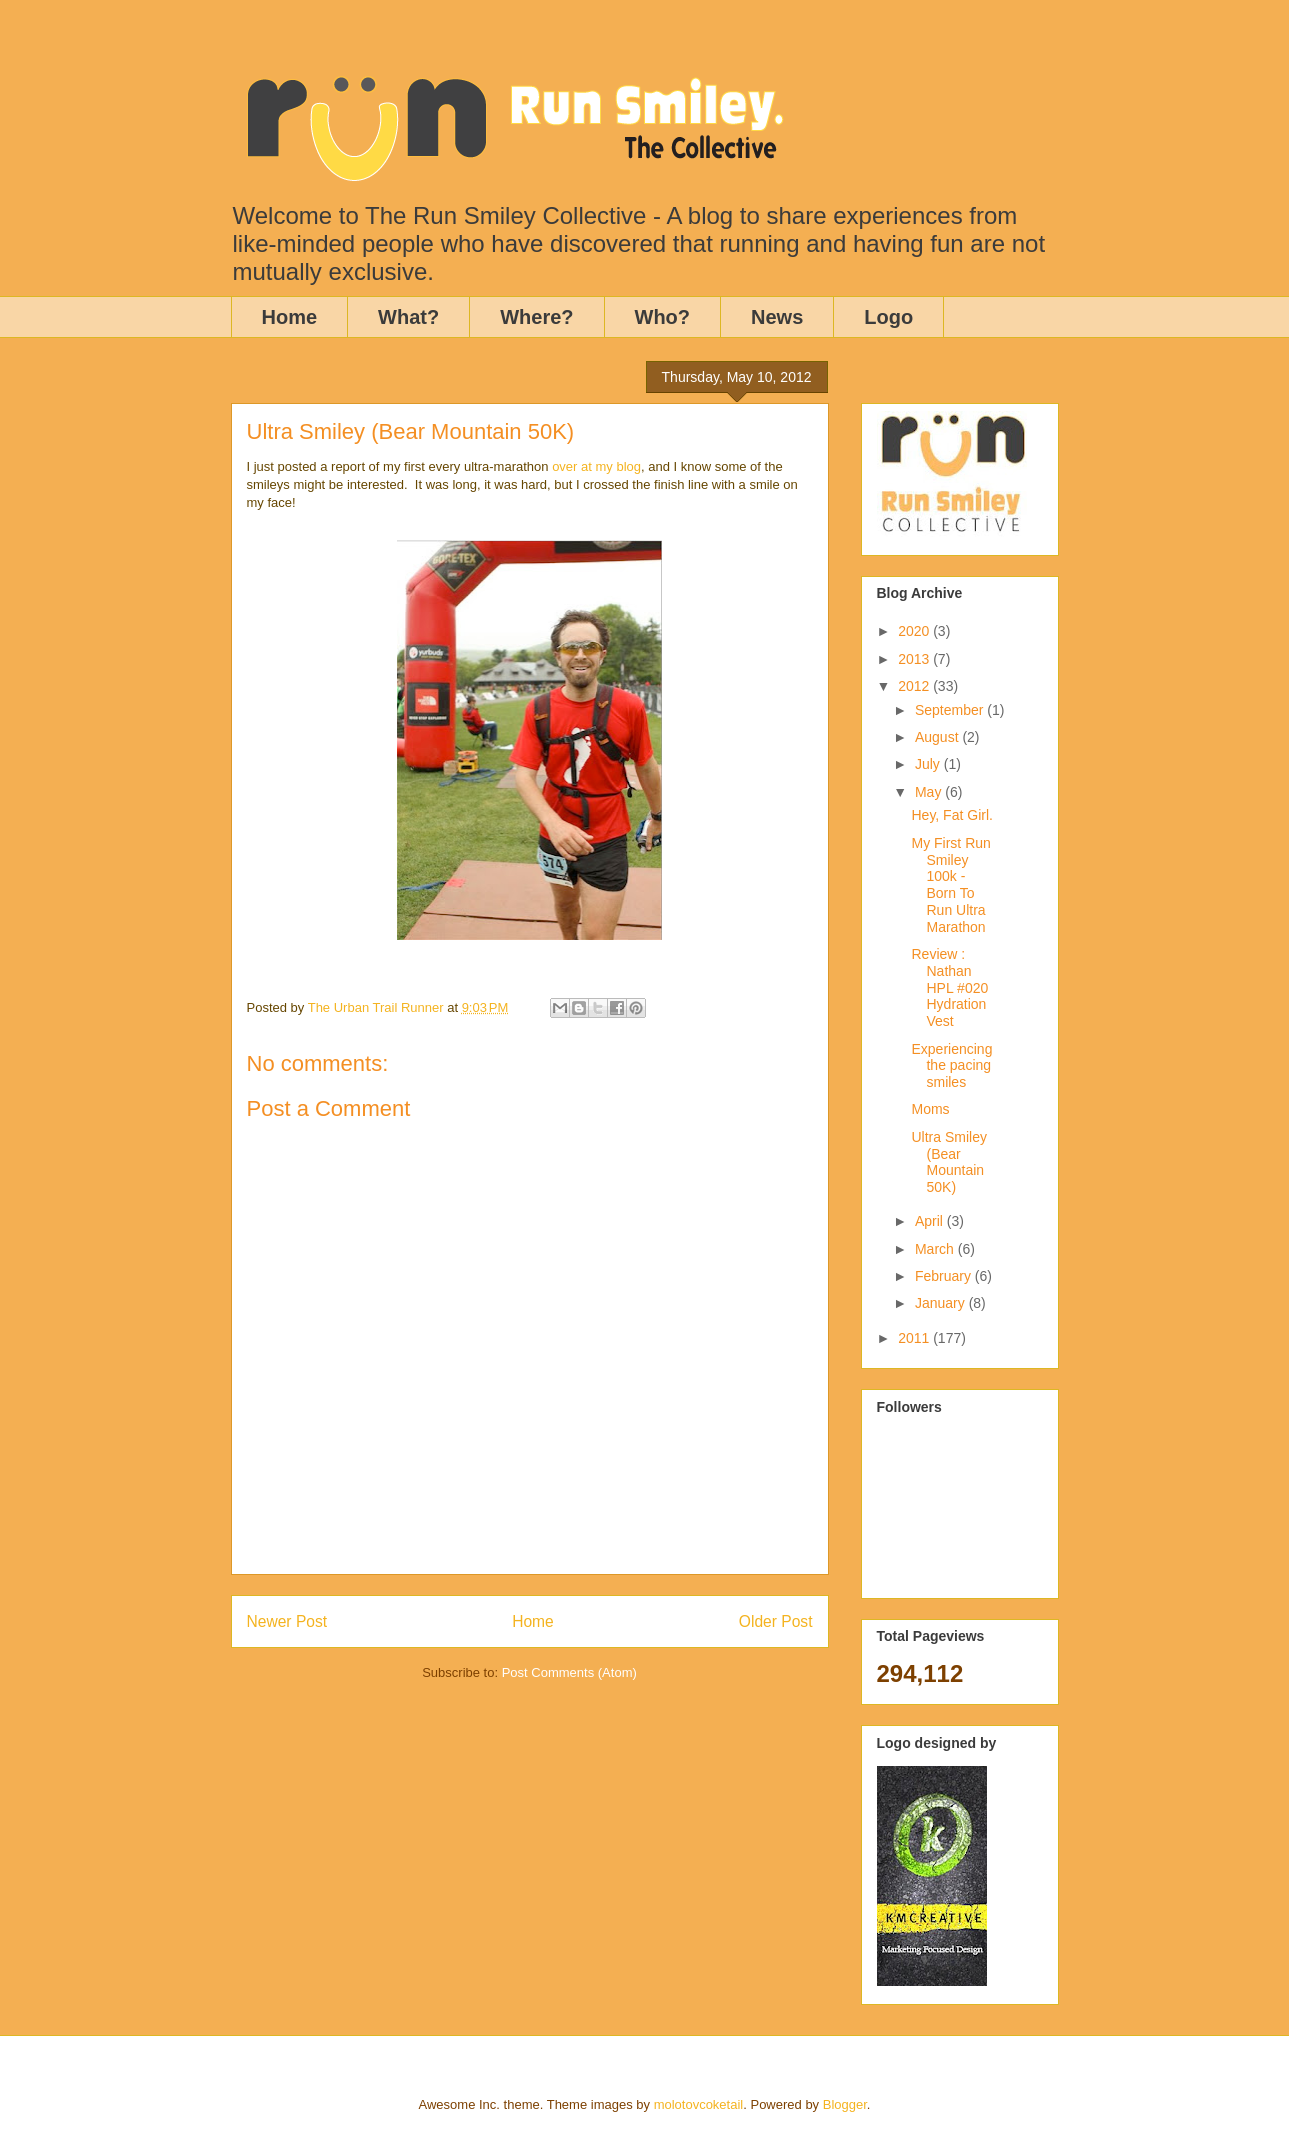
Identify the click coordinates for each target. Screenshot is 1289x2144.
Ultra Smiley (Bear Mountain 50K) (948, 1162)
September (951, 710)
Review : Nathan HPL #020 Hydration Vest (949, 987)
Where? (536, 317)
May (930, 792)
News (777, 317)
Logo (888, 317)
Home (290, 317)
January (942, 1303)
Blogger (845, 2104)
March (936, 1249)
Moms (930, 1109)
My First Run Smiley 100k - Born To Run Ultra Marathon (950, 885)
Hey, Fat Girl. (951, 815)
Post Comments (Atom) (569, 1672)
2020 (915, 631)
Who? (663, 317)
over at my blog (596, 466)
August (938, 737)
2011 (915, 1338)
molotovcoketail (699, 2104)
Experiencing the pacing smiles (951, 1066)
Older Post (776, 1621)
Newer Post (287, 1621)
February (945, 1276)
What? (408, 317)
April (931, 1221)
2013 (915, 659)
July (929, 764)
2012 (915, 686)
